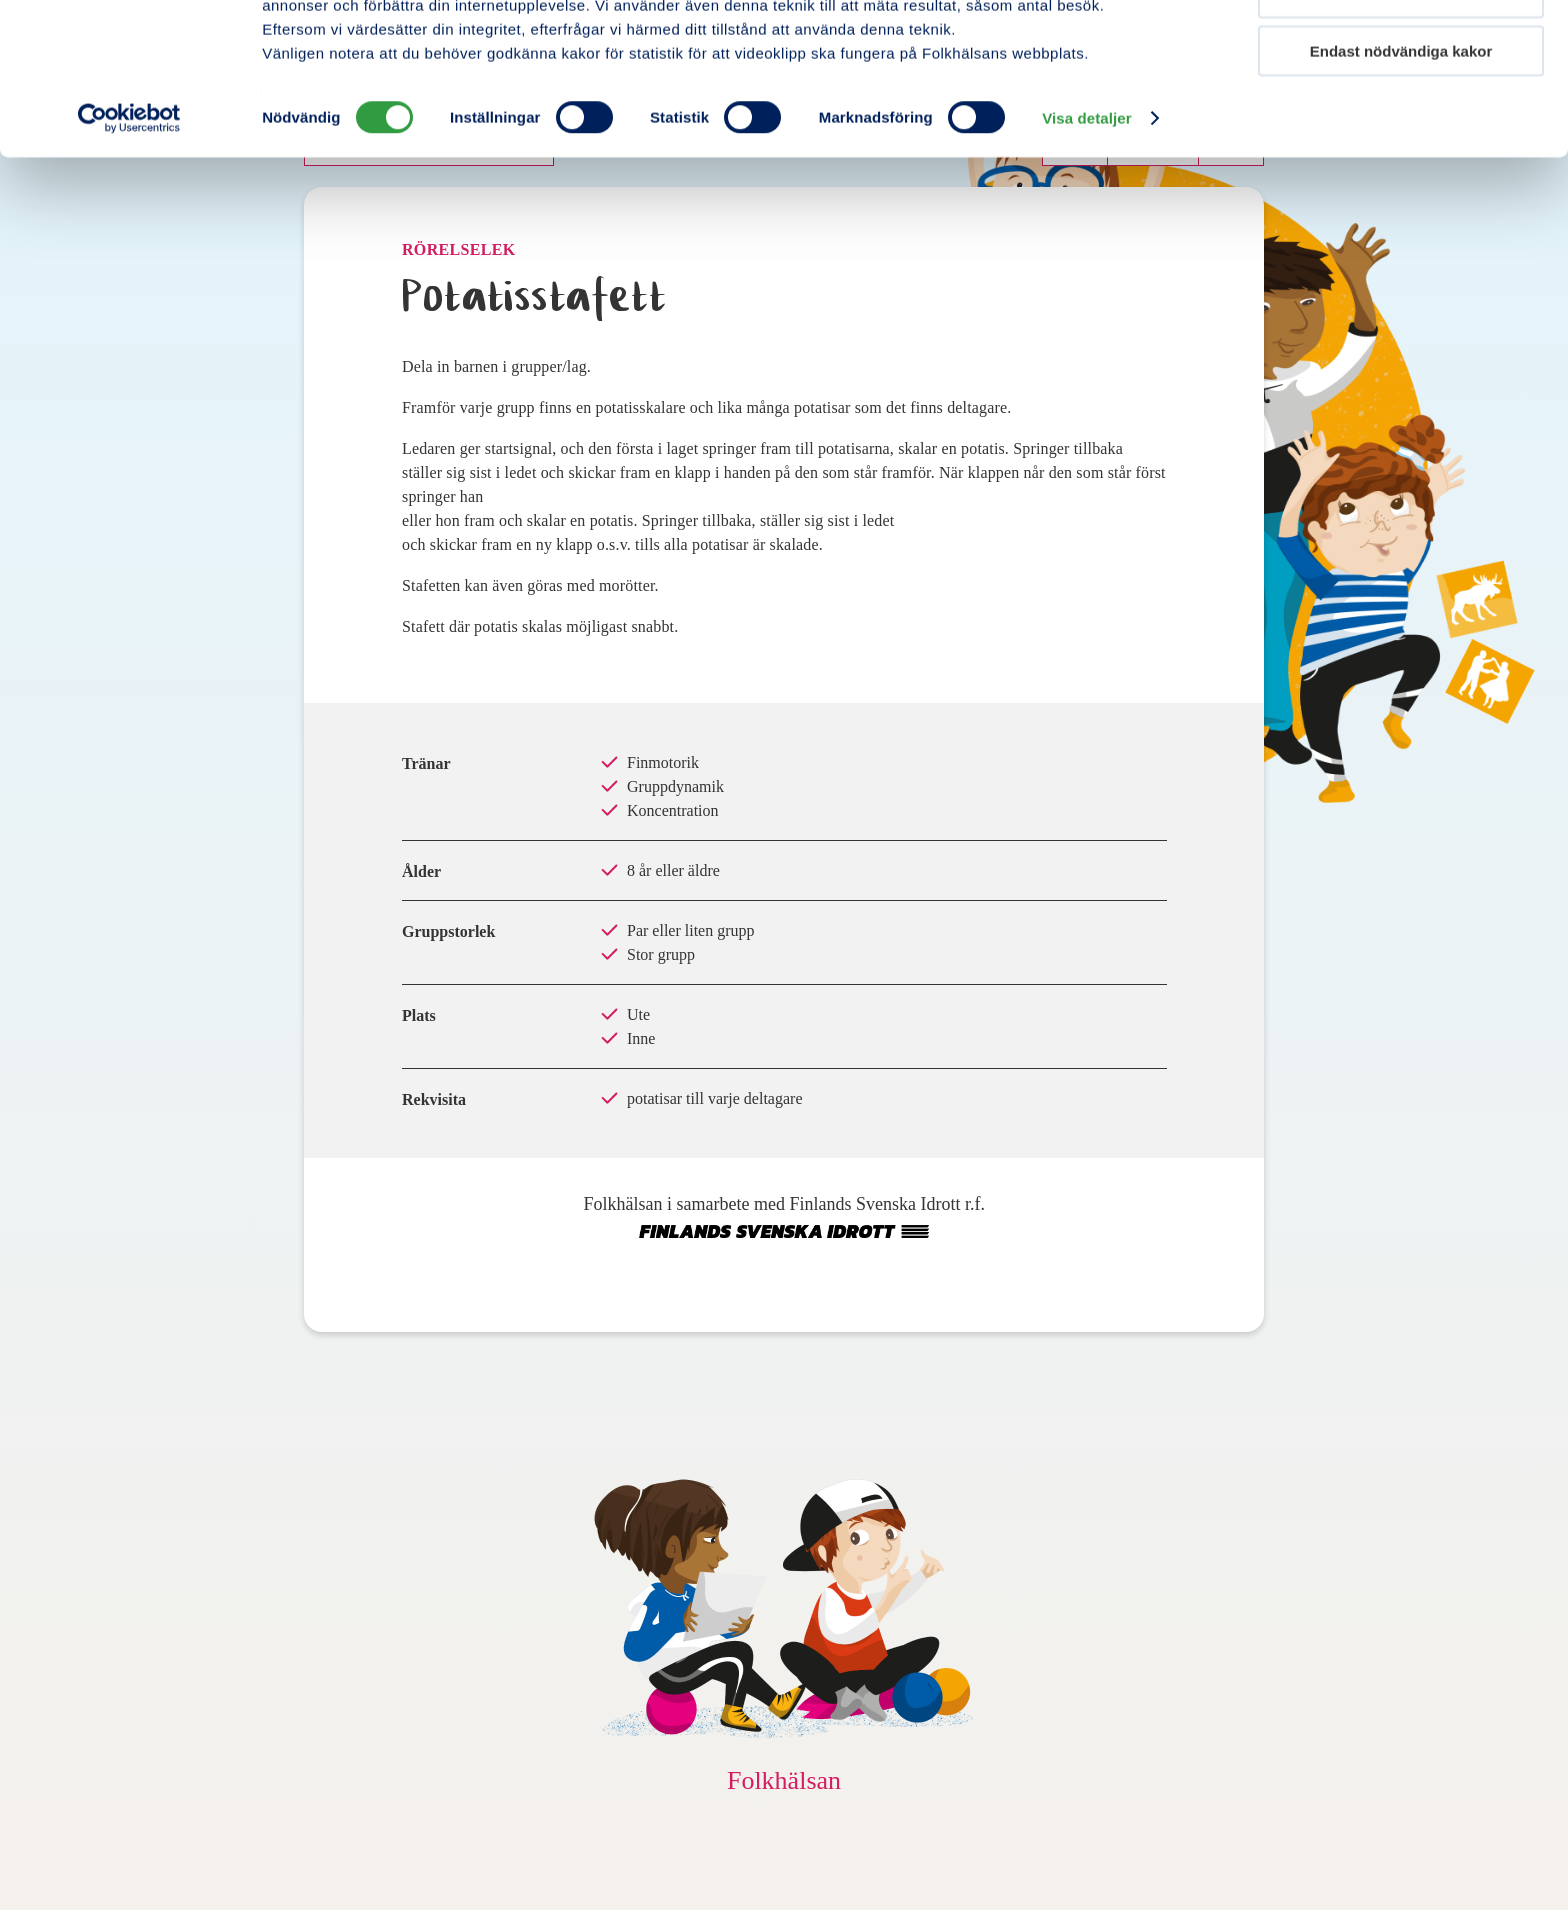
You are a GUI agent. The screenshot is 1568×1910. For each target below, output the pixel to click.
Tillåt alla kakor (1401, 49)
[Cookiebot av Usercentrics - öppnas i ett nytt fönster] (129, 234)
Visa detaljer (1086, 233)
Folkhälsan (784, 1780)
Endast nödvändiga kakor (1401, 166)
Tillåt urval (1401, 108)
